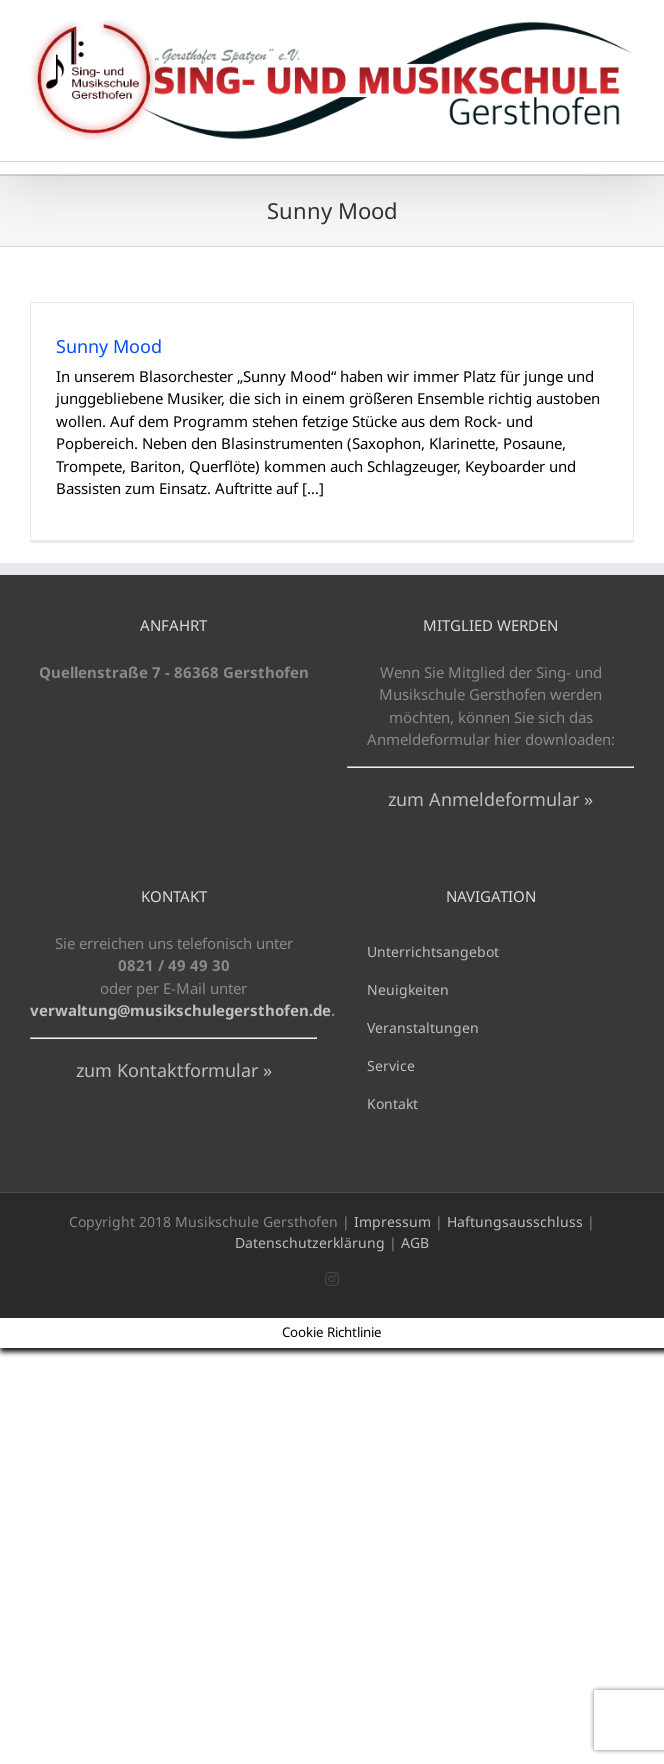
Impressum (392, 1221)
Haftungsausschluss (515, 1221)
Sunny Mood (109, 346)
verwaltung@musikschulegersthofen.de (180, 1010)
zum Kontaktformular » (174, 1070)
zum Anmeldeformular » (490, 799)
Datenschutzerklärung (310, 1242)
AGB (415, 1242)
